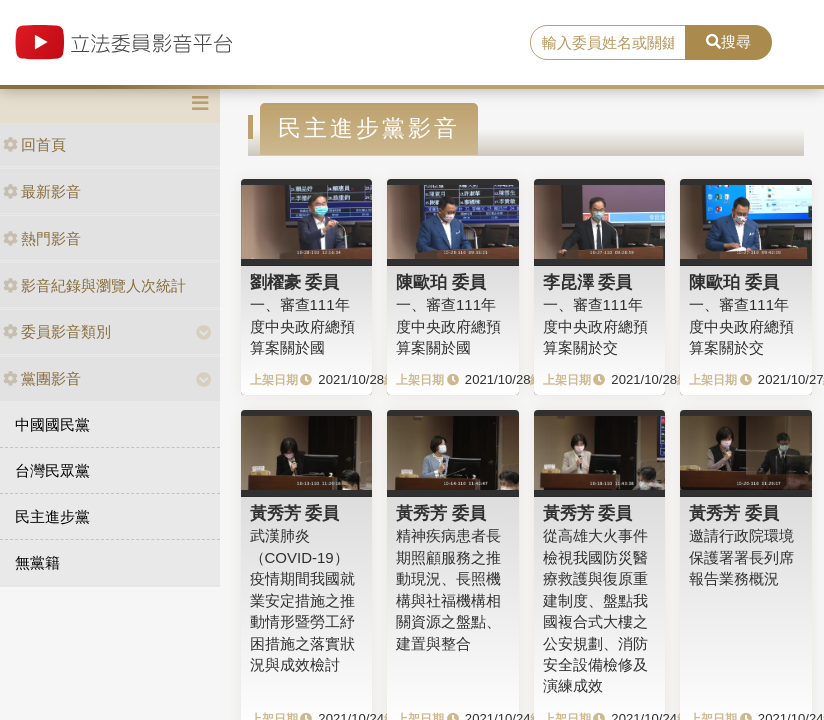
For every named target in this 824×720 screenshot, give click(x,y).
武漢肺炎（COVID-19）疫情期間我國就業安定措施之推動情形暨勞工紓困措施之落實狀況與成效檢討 (302, 600)
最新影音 (42, 191)
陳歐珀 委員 (441, 282)
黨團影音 (42, 378)
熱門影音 (42, 238)
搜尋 (728, 41)
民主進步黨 (52, 516)
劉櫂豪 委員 (295, 282)
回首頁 (34, 144)
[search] (608, 43)
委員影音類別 (57, 331)
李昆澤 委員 (588, 282)
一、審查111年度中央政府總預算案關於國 (302, 326)
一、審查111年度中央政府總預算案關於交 (595, 326)
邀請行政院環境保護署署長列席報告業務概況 (741, 557)
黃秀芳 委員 (295, 513)
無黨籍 (37, 562)
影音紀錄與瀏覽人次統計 (94, 285)
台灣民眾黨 (52, 470)
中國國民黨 (52, 424)
